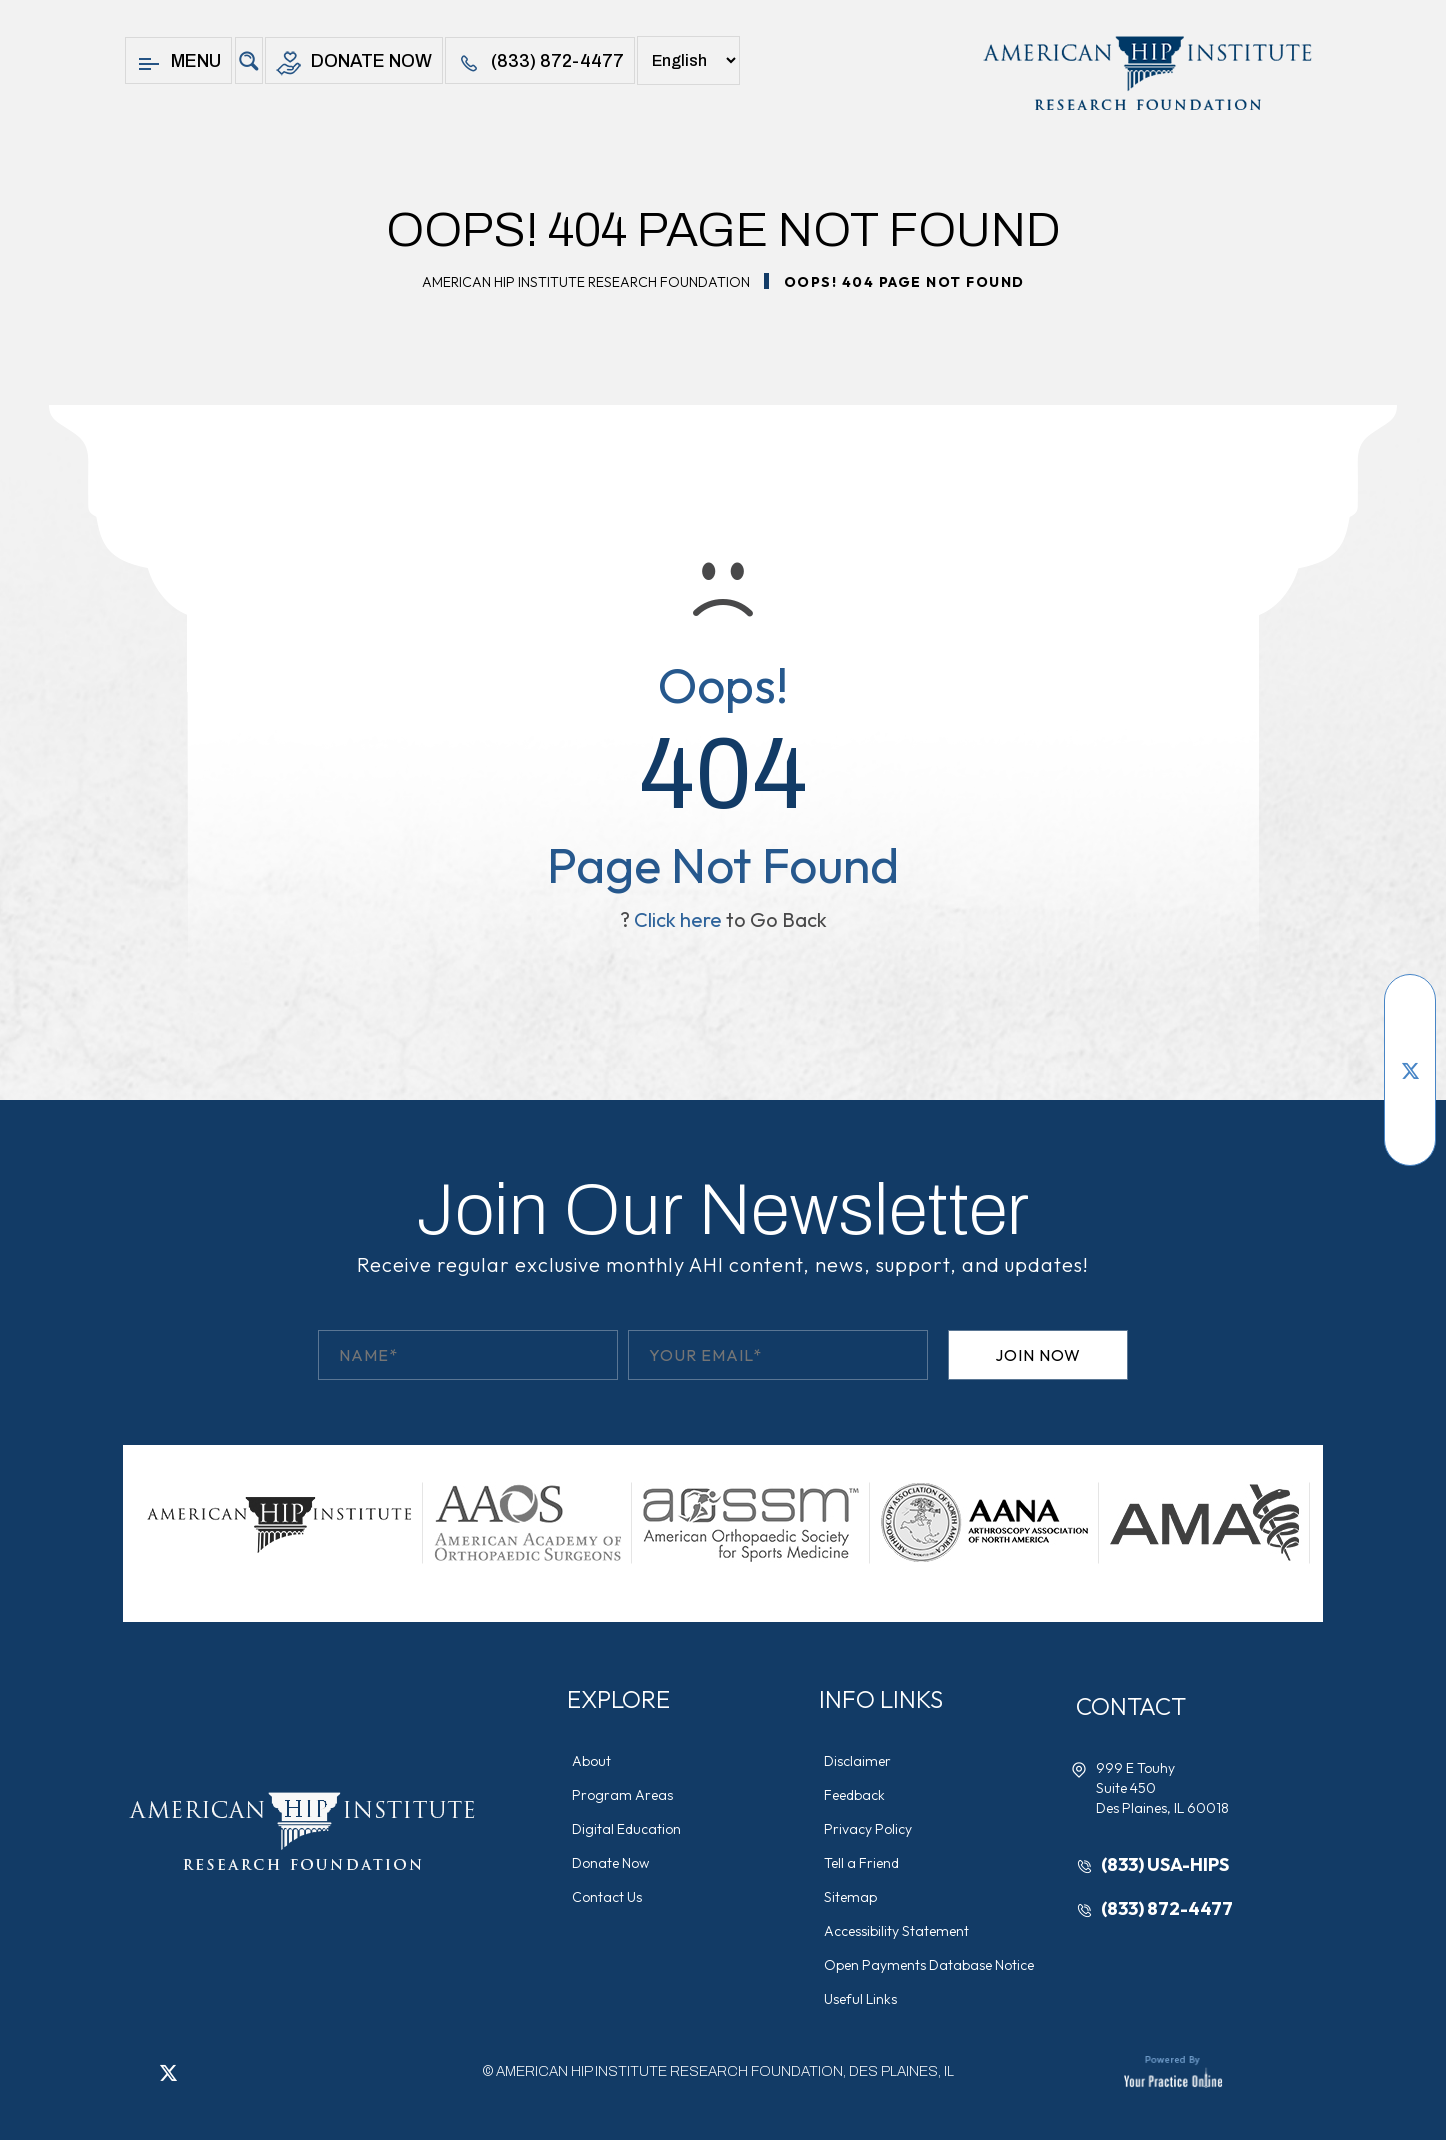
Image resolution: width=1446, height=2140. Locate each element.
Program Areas (622, 1795)
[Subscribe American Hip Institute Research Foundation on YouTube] (1410, 1040)
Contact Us (607, 1897)
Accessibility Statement (896, 1931)
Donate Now (354, 63)
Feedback (854, 1795)
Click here (678, 919)
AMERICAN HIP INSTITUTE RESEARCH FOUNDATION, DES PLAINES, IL (725, 2071)
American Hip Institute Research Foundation (586, 282)
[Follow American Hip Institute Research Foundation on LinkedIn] (1410, 1100)
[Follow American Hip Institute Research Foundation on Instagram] (1410, 1130)
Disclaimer (857, 1761)
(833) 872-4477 (540, 63)
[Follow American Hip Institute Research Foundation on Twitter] (1410, 1070)
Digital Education (626, 1829)
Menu (178, 63)
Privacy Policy (868, 1829)
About (591, 1761)
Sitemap (850, 1897)
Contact (1131, 1706)
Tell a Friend (861, 1863)
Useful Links (860, 1999)
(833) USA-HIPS (1165, 1864)
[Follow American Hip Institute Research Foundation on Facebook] (1410, 1010)
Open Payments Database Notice (929, 1965)
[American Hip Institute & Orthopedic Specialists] (1145, 73)
